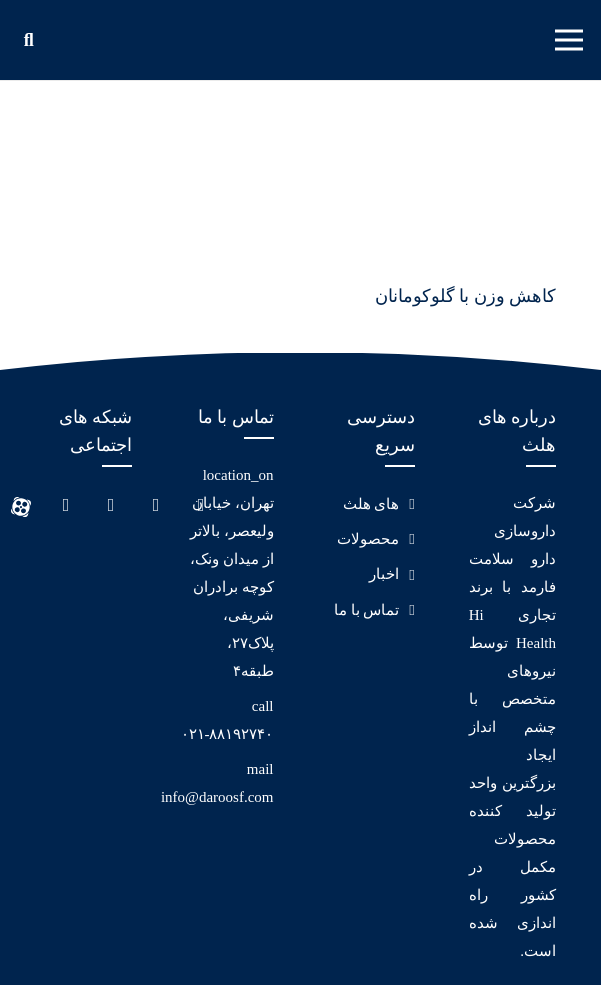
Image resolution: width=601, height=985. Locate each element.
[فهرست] (569, 40)
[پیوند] (289, 40)
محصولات (368, 539)
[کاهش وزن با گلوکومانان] (442, 139)
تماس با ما (367, 610)
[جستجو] (29, 40)
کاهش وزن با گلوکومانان (466, 296)
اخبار (384, 574)
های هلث (371, 504)
